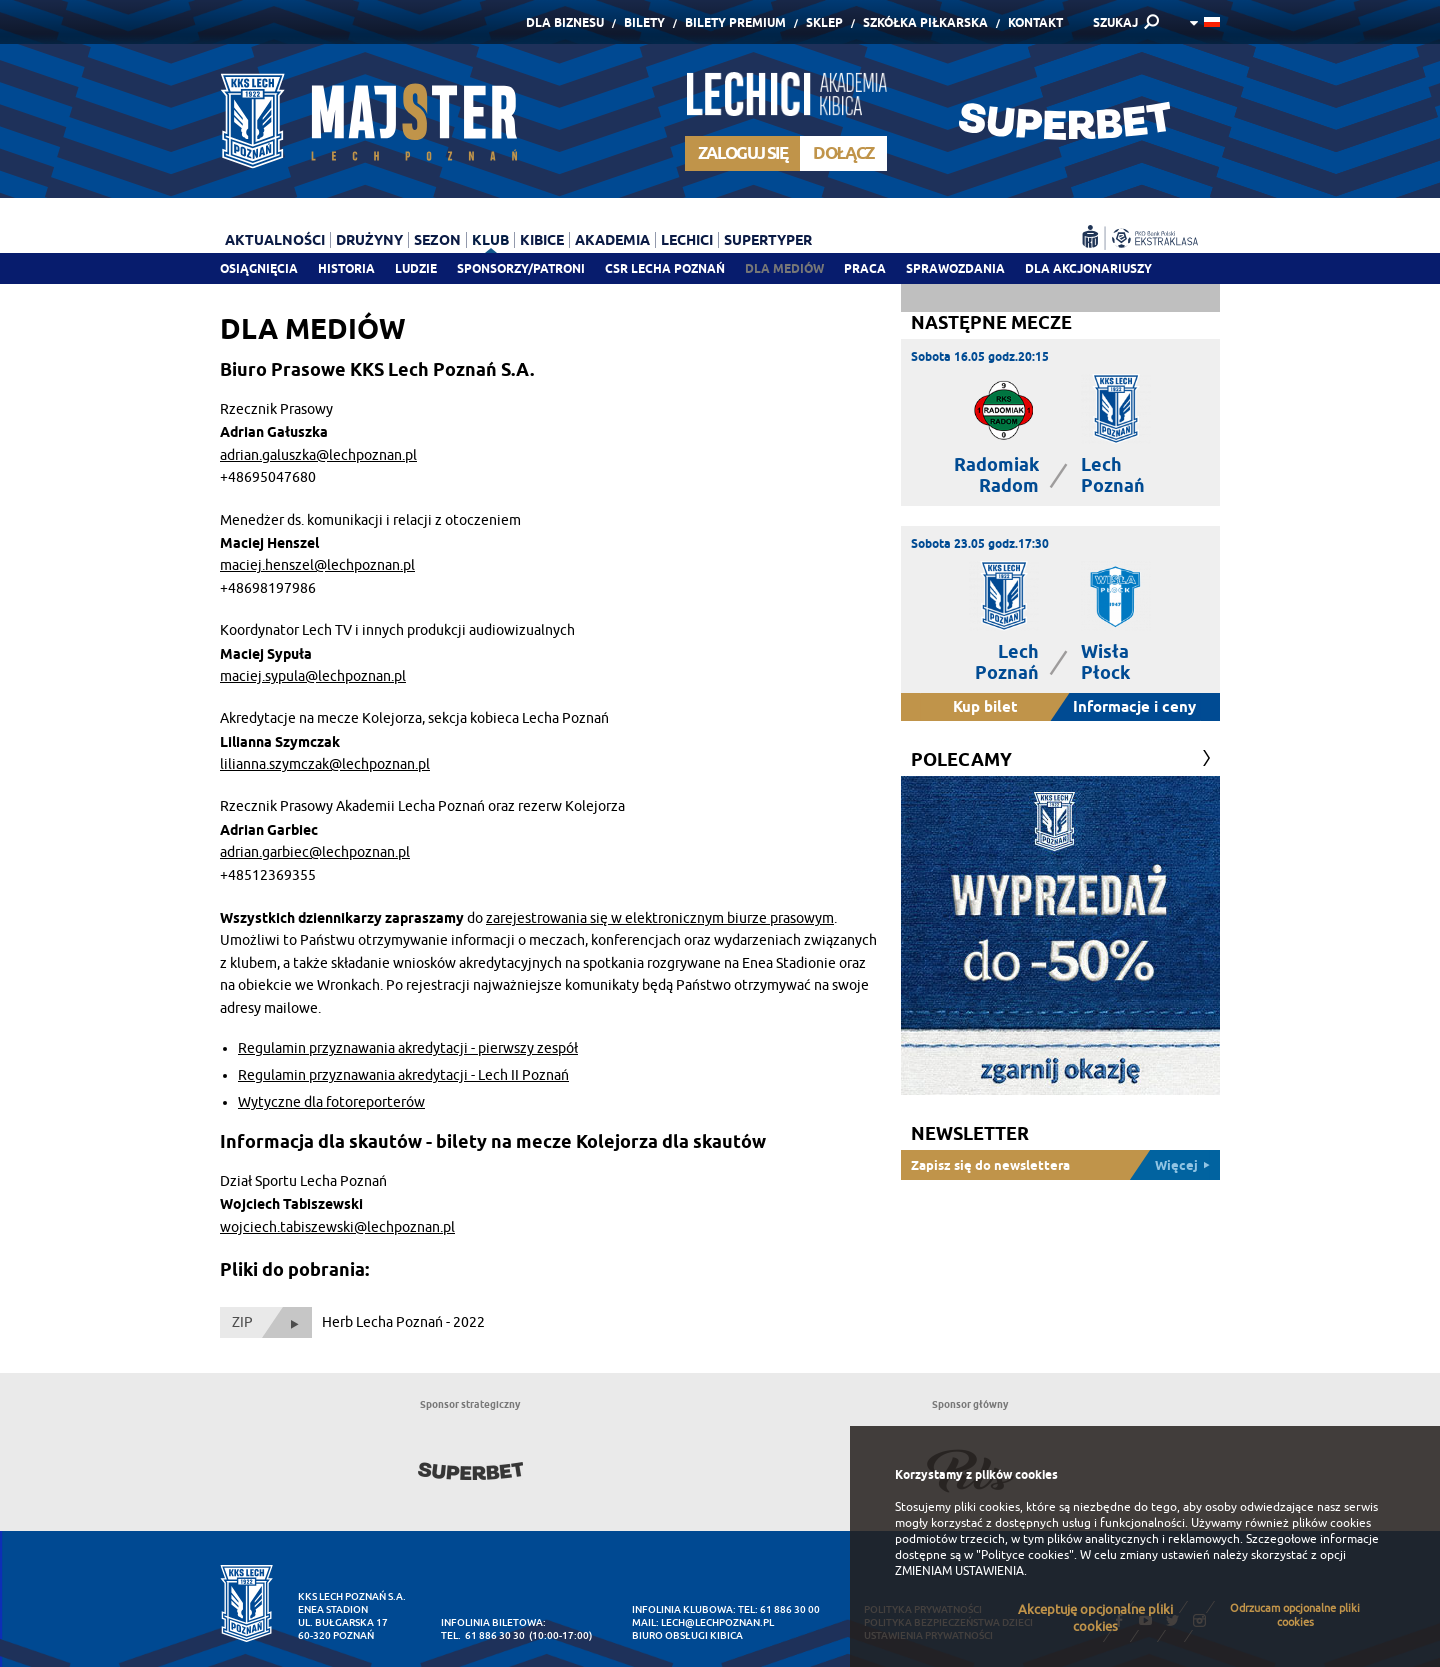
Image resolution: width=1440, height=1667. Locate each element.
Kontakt (1035, 22)
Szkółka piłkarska (925, 22)
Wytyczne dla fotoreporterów (331, 1102)
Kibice (542, 240)
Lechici (687, 240)
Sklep (824, 22)
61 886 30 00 (790, 1609)
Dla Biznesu (565, 22)
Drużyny (369, 240)
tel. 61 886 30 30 (483, 1635)
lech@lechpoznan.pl (717, 1622)
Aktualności (275, 240)
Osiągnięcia (259, 268)
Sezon (437, 240)
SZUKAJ (1115, 22)
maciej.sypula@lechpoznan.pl (313, 676)
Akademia (612, 240)
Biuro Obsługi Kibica (687, 1635)
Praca (865, 268)
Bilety (644, 22)
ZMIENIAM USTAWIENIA (959, 1571)
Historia (346, 268)
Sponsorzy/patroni (521, 268)
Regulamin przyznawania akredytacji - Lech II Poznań (403, 1075)
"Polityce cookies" (1025, 1555)
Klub (490, 240)
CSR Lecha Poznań (665, 268)
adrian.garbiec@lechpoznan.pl (315, 852)
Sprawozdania (955, 268)
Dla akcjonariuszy (1088, 268)
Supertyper (768, 240)
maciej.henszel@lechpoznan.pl (317, 565)
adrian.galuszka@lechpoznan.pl (318, 455)
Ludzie (416, 268)
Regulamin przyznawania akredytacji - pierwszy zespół (408, 1048)
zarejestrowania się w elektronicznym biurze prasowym (660, 918)
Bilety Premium (735, 22)
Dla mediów (784, 268)
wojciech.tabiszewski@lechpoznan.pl (337, 1227)
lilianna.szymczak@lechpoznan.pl (325, 764)
